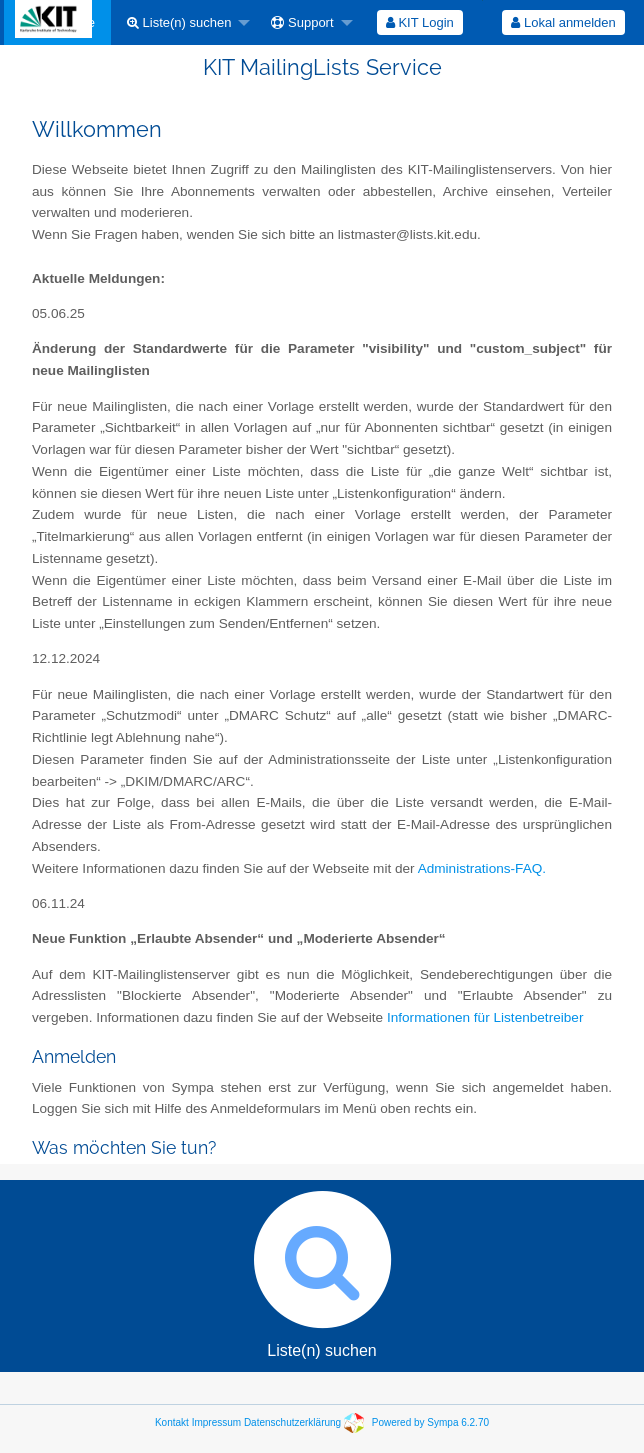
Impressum (216, 1422)
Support (302, 22)
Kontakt (172, 1422)
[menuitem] (183, 22)
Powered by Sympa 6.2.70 (430, 1422)
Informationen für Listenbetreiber (485, 1017)
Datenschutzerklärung (292, 1422)
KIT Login (420, 22)
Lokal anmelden (563, 22)
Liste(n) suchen (179, 22)
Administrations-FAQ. (482, 868)
